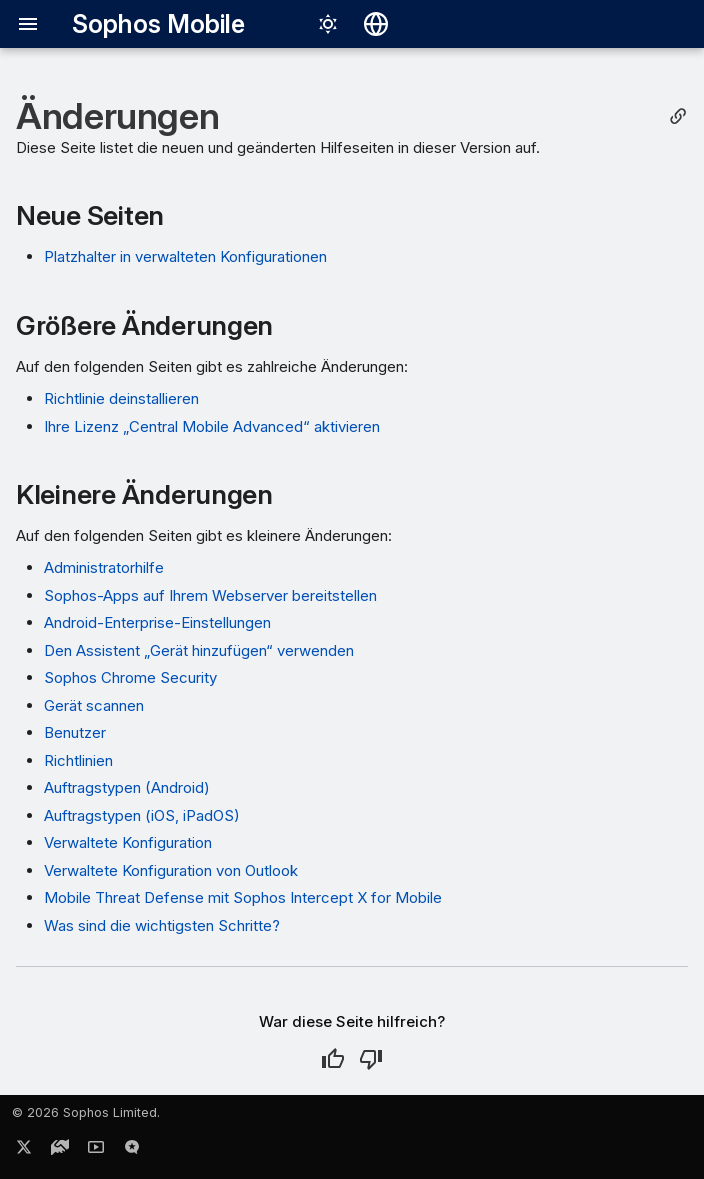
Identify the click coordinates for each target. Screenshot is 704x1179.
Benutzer (75, 732)
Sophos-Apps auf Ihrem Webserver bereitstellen (210, 595)
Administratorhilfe (104, 567)
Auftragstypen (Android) (127, 787)
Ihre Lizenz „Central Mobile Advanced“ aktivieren (212, 426)
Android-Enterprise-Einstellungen (157, 622)
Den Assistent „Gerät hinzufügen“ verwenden (199, 650)
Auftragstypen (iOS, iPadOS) (142, 815)
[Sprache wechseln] (376, 24)
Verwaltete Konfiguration (128, 842)
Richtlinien (78, 760)
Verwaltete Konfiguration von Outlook (171, 870)
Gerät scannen (94, 705)
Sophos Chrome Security (130, 677)
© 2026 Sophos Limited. (86, 1112)
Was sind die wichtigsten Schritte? (162, 925)
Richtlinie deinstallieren (121, 398)
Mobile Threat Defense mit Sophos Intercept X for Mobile (243, 897)
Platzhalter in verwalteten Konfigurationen (185, 256)
